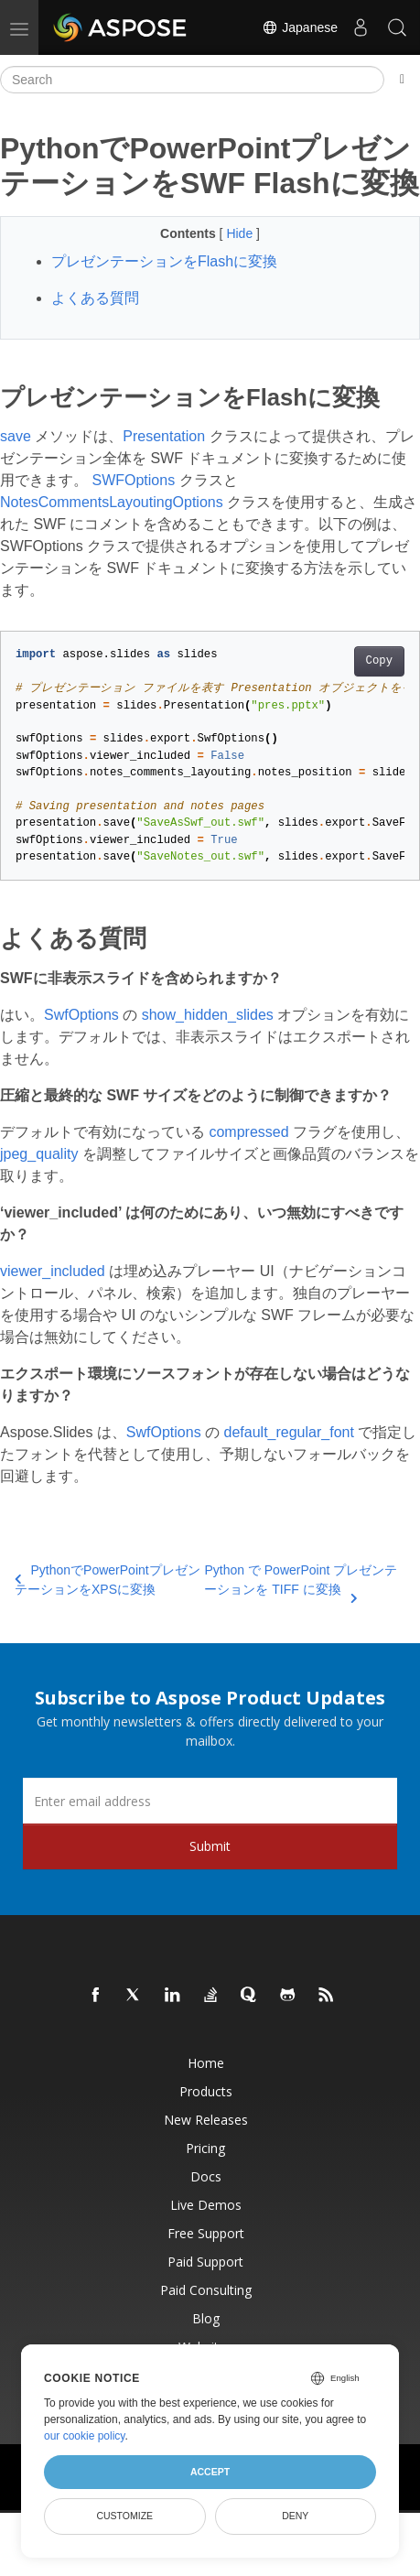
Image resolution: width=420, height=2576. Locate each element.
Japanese (300, 27)
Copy (379, 661)
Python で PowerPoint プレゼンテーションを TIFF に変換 (300, 1581)
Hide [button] (241, 233)
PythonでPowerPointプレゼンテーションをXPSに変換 (107, 1579)
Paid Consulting (206, 2290)
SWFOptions (133, 480)
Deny (295, 2515)
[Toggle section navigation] (402, 79)
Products (205, 2091)
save (15, 436)
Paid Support (205, 2261)
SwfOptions (81, 1015)
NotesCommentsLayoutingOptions (111, 502)
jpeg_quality (39, 1154)
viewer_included (52, 1271)
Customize (124, 2515)
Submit (210, 1846)
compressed (248, 1132)
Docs (205, 2176)
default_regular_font (289, 1432)
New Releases (206, 2119)
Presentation (164, 436)
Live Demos (206, 2204)
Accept (210, 2471)
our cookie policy (84, 2436)
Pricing (205, 2148)
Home (206, 2063)
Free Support (205, 2233)
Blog (206, 2318)
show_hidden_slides (208, 1015)
